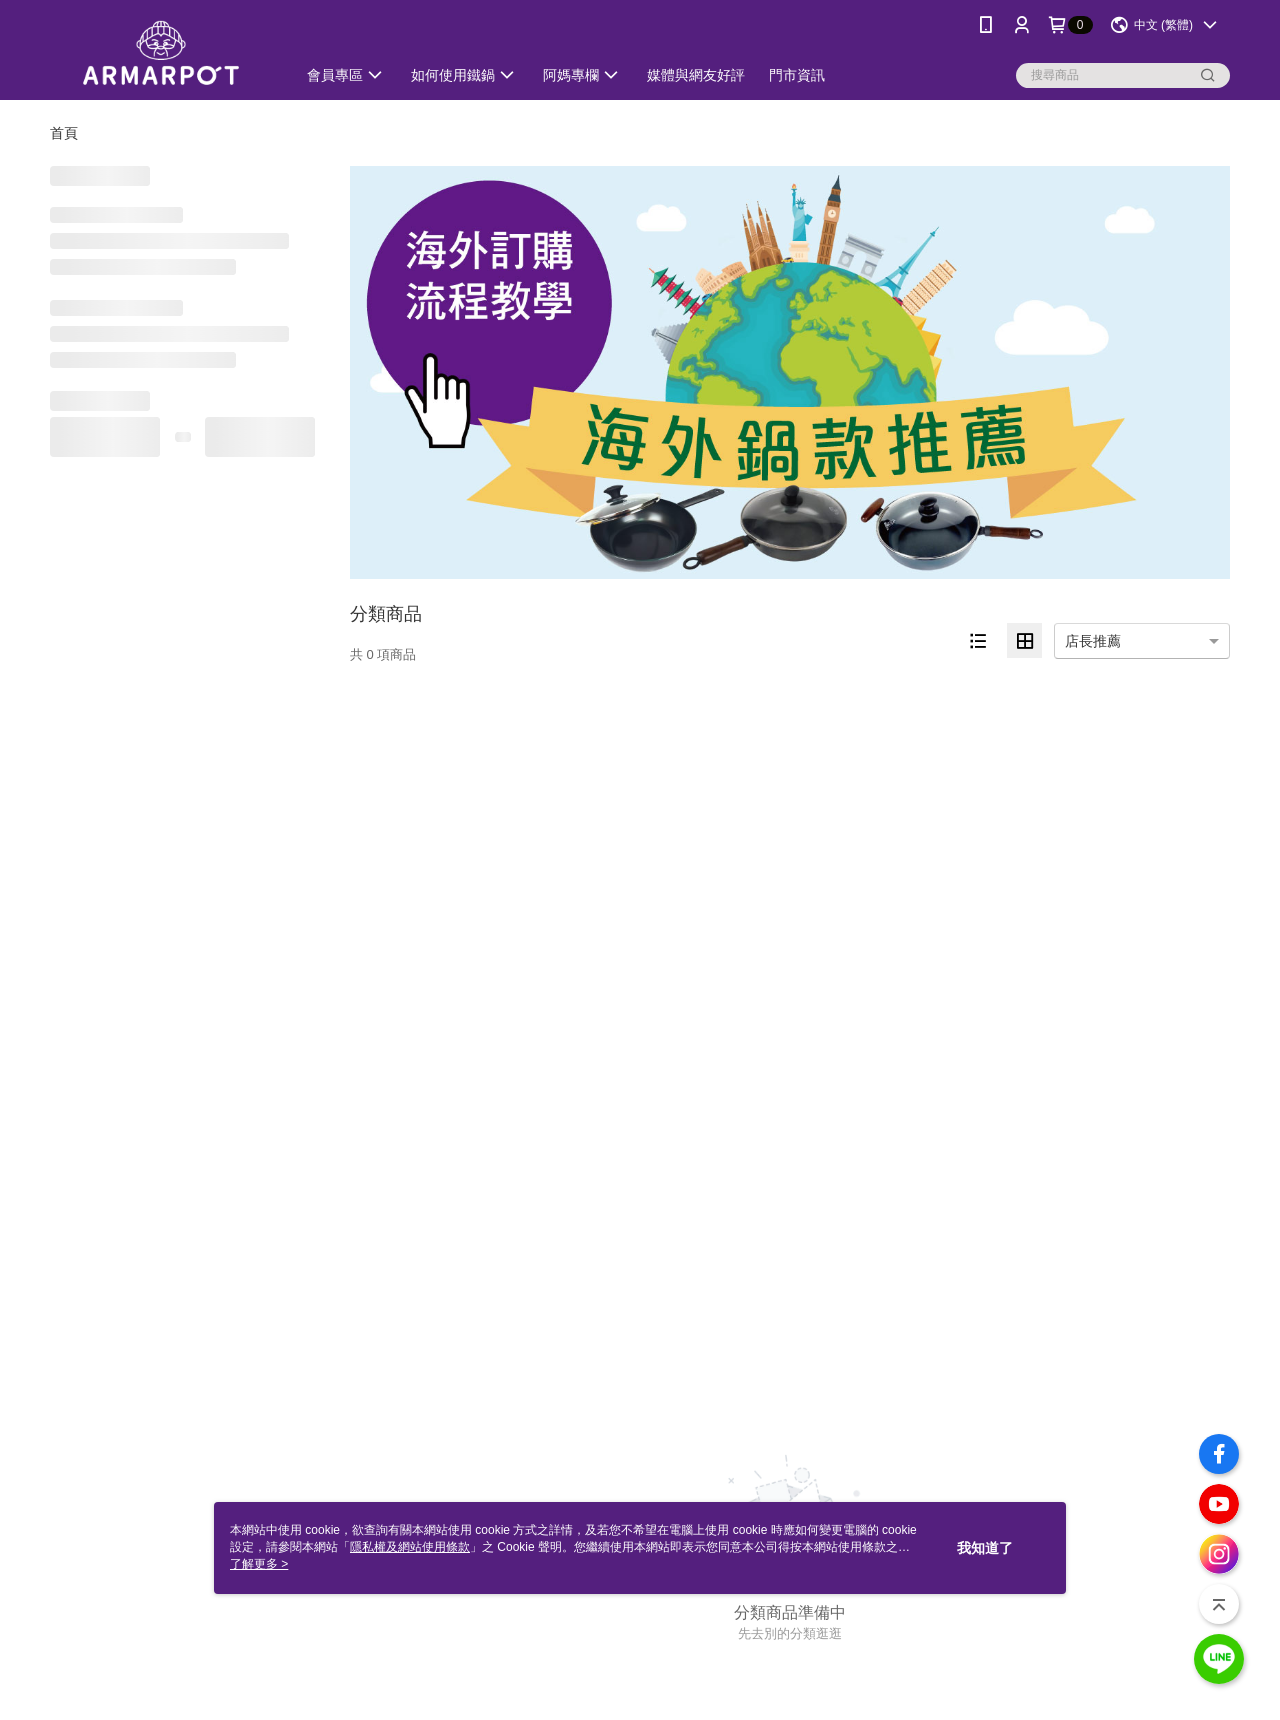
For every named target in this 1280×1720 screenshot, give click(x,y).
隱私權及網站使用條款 (410, 1547)
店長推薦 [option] (1093, 641)
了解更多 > (259, 1564)
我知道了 (985, 1548)
